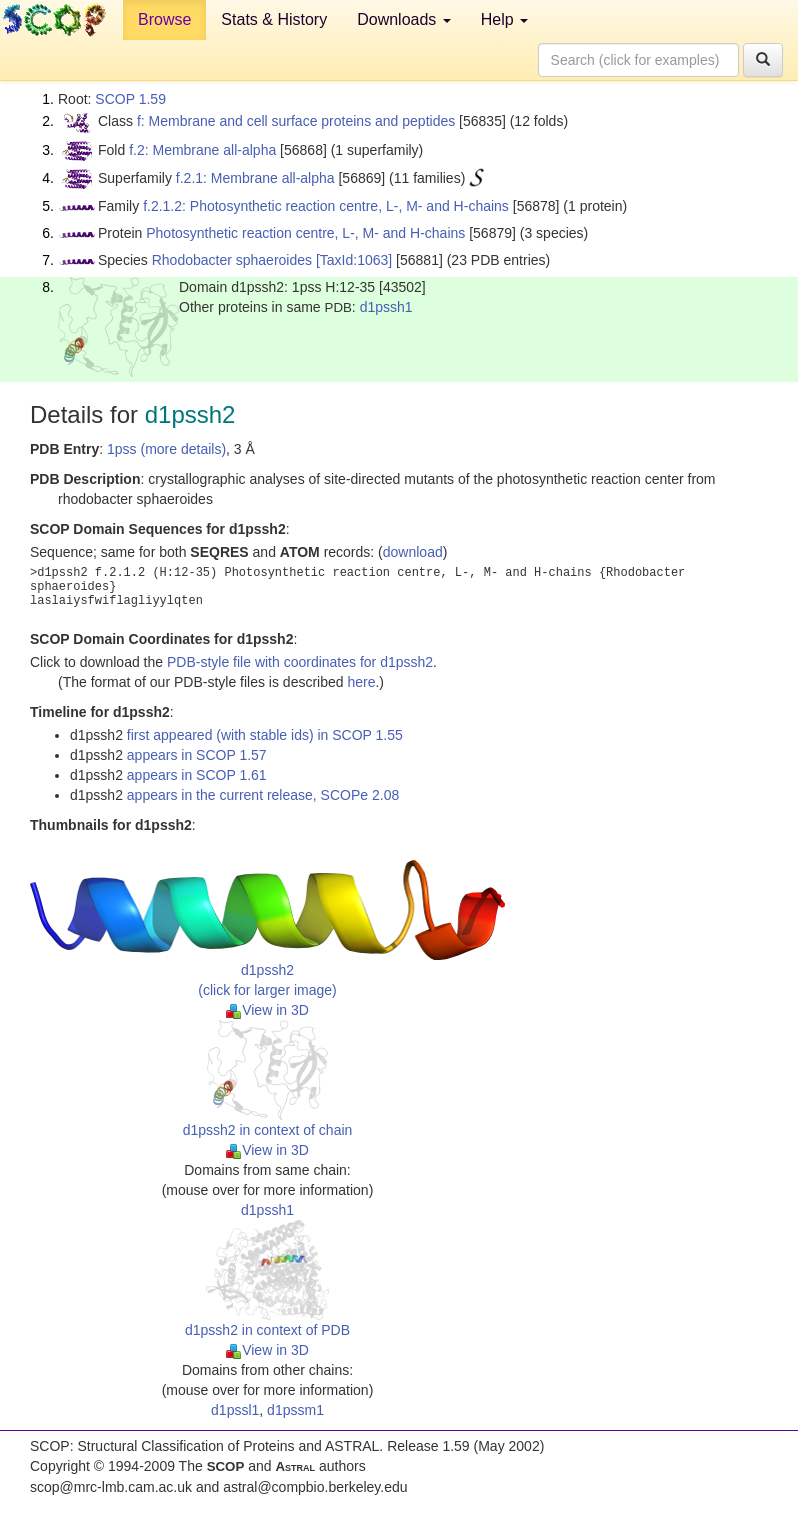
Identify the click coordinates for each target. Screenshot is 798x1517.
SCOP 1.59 (130, 99)
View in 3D (267, 1010)
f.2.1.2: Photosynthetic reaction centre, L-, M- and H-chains (326, 206)
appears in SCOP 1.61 (197, 775)
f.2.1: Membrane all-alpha (255, 178)
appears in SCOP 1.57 (197, 755)
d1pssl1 (235, 1410)
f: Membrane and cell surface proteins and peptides (296, 121)
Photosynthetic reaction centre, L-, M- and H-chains (305, 233)
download (413, 552)
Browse (164, 19)
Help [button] (504, 19)
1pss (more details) (166, 449)
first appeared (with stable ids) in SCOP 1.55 (265, 735)
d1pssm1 (295, 1410)
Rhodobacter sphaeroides (232, 260)
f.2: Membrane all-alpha (202, 150)
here (361, 682)
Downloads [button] (404, 19)
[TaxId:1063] (354, 260)
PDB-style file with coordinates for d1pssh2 (300, 662)
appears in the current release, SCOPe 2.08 (263, 795)
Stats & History (274, 19)
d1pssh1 (386, 307)
